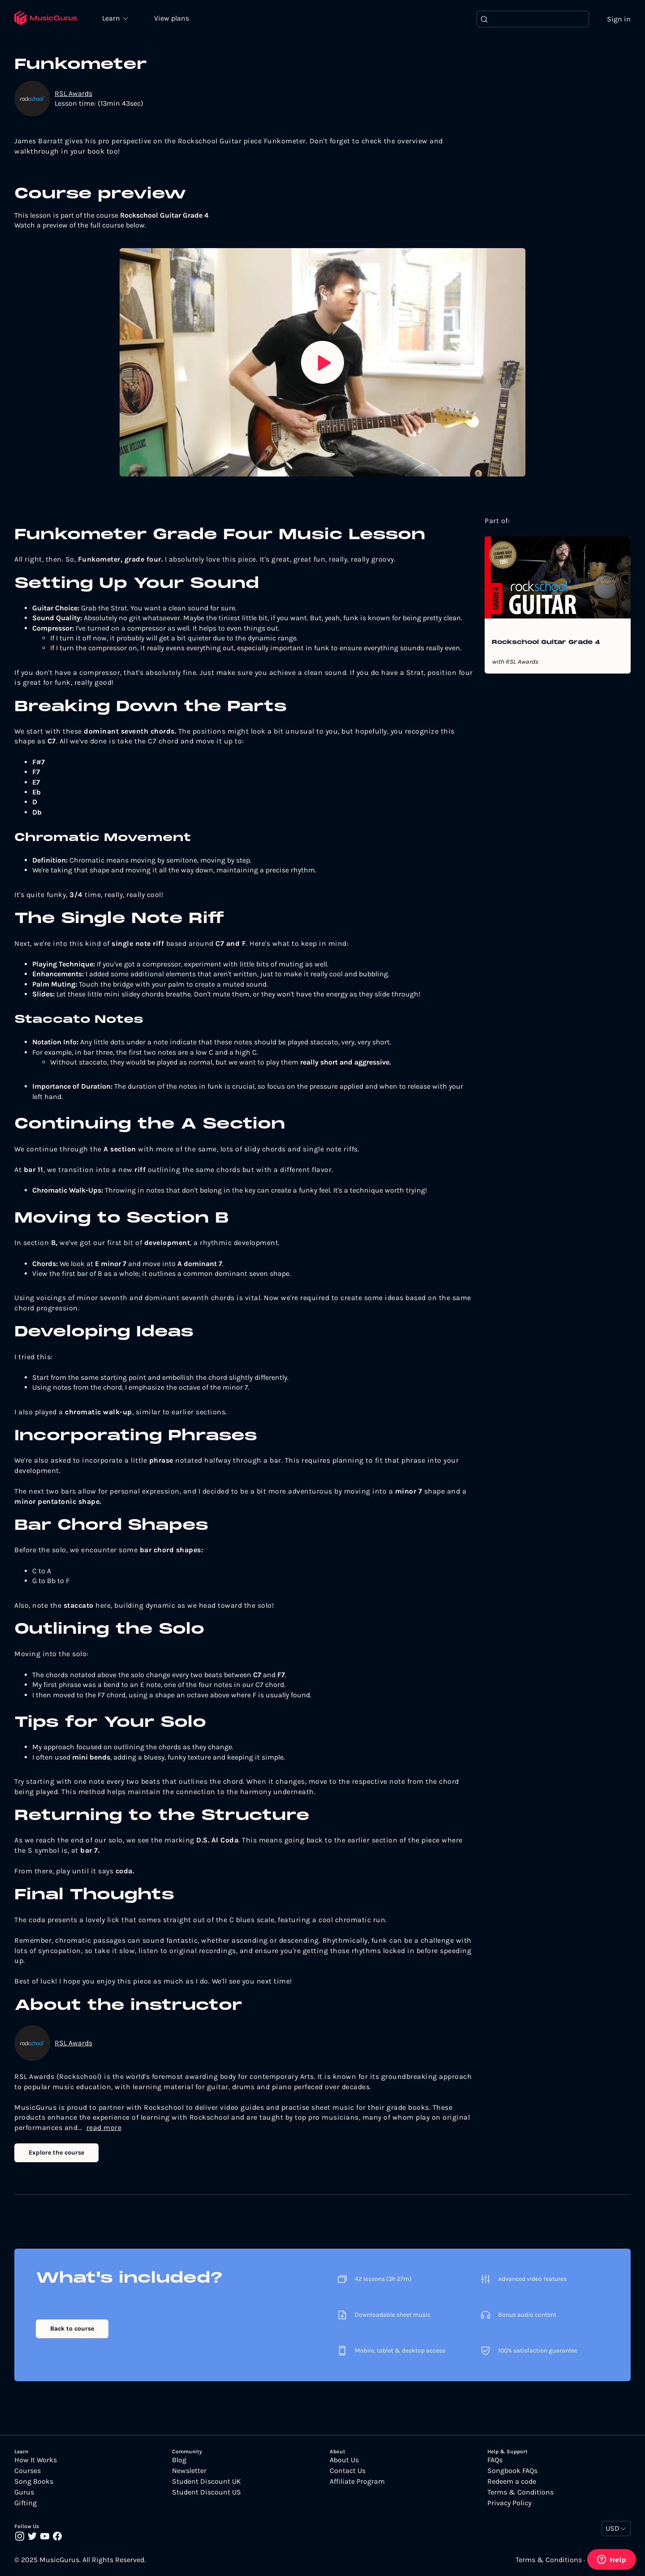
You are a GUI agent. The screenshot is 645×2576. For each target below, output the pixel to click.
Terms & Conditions (520, 2492)
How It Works (35, 2460)
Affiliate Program (357, 2481)
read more (104, 2127)
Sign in (619, 19)
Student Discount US (206, 2492)
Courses (27, 2470)
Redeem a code (511, 2481)
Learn (113, 18)
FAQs (495, 2460)
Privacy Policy (509, 2503)
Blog (179, 2460)
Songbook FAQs (512, 2470)
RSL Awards (73, 93)
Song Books (33, 2481)
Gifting (25, 2503)
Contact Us (348, 2470)
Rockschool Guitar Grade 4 (546, 643)
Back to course (72, 2329)
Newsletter (189, 2470)
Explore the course (56, 2153)
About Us (344, 2460)
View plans (172, 18)
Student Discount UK (206, 2481)
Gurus (24, 2492)
